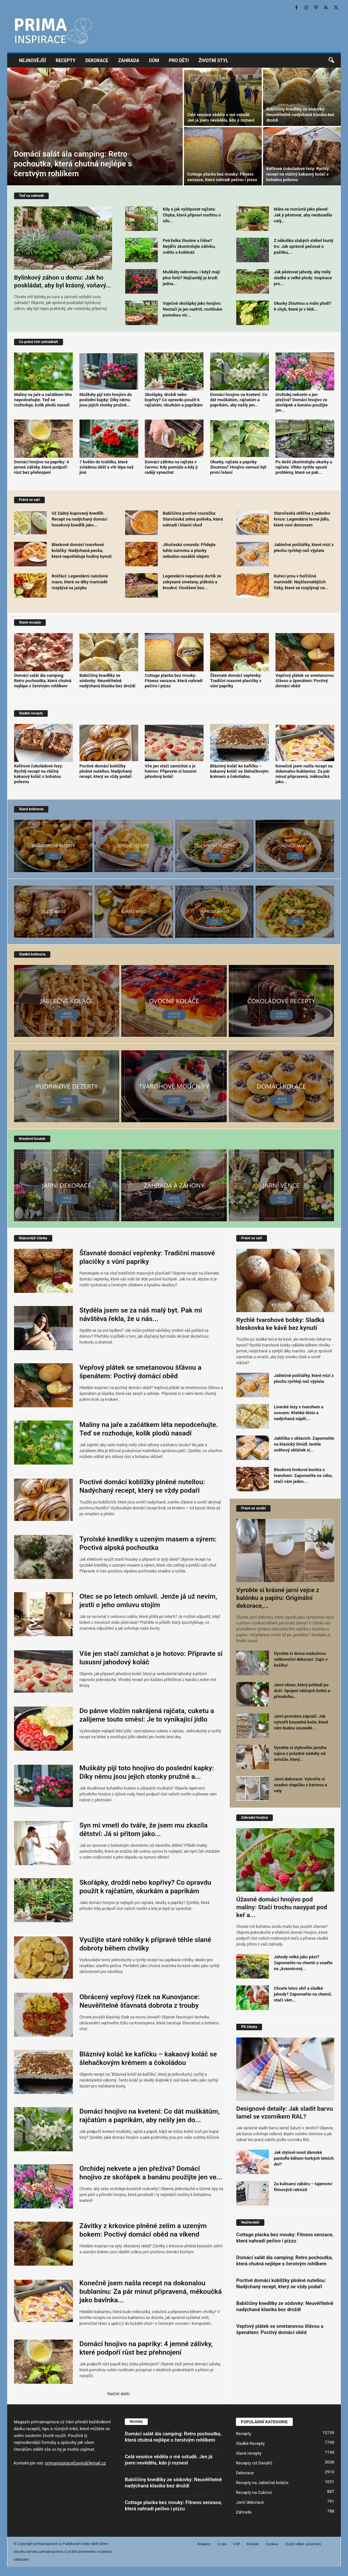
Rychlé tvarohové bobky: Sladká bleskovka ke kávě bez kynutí (280, 1323)
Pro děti (179, 60)
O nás (221, 2544)
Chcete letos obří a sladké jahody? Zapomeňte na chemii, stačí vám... (303, 1994)
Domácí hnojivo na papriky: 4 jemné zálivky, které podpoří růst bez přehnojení (41, 467)
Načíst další (118, 2393)
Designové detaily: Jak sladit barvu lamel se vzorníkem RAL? (284, 2112)
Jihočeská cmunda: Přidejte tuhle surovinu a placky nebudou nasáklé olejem (189, 550)
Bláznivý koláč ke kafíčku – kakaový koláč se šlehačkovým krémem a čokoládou (239, 771)
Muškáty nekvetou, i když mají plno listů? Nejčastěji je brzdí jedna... (191, 277)
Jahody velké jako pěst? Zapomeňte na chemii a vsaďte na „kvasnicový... (303, 1962)
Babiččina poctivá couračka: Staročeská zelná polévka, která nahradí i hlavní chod (193, 519)
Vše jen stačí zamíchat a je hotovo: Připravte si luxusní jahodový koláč (170, 771)
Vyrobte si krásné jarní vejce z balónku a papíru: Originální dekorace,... (277, 1597)
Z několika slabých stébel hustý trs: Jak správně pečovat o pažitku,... (303, 246)
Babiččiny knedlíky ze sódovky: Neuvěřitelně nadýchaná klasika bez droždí (300, 115)
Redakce (204, 2544)
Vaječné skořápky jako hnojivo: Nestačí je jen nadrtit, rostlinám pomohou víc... (192, 309)
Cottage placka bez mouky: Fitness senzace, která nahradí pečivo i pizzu (174, 680)
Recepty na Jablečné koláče (262, 2482)
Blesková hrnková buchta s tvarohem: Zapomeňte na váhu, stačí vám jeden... (303, 1475)
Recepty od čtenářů (254, 2463)
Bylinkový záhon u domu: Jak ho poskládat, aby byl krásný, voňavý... (62, 281)
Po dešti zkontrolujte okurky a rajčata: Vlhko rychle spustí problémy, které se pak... (303, 467)
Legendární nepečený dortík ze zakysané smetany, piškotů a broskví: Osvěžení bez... (192, 582)
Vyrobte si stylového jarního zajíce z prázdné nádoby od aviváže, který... (300, 1753)
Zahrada (128, 60)
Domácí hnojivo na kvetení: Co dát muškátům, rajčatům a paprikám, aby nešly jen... (239, 399)
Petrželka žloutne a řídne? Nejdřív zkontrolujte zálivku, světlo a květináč (189, 246)
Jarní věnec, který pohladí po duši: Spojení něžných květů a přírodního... (302, 1690)
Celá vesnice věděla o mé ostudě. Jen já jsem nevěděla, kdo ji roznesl (168, 2460)
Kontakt (253, 2544)
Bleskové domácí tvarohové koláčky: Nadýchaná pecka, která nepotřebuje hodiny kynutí (82, 550)
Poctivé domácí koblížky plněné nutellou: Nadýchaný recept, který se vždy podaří (105, 771)
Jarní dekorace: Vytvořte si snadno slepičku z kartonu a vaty (300, 1785)
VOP (236, 2544)
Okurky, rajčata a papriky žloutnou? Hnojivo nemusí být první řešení (238, 467)
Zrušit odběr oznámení (303, 2544)
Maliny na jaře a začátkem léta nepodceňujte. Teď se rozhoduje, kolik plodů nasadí (43, 399)
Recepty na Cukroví (254, 2492)
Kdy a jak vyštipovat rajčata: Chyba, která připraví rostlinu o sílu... (192, 215)
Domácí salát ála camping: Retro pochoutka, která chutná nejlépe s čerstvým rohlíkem (73, 163)
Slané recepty (248, 2453)
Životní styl (213, 60)
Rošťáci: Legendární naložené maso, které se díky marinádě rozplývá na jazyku (80, 582)
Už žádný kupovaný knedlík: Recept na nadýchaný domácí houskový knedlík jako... (80, 519)
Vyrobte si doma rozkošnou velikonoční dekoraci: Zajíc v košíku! (301, 1659)
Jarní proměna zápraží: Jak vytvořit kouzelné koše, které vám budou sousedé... (301, 1722)
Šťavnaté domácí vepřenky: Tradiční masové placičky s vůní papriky (236, 680)
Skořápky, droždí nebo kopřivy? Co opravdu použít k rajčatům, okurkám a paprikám (174, 399)
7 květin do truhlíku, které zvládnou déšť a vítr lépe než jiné (106, 467)
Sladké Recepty (250, 2443)
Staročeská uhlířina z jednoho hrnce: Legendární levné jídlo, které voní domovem (302, 519)
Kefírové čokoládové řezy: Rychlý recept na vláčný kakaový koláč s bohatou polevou (297, 174)
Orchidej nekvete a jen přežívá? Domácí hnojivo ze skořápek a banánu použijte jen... (301, 402)
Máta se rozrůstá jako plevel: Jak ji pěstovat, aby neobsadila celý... (303, 215)
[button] (331, 60)
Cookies (272, 2544)
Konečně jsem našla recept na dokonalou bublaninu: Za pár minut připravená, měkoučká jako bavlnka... (150, 2291)
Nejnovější (32, 60)
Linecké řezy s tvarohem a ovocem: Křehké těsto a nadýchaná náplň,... (298, 1412)
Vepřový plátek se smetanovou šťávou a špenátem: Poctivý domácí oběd (304, 680)
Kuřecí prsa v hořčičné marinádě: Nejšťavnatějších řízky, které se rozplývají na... (301, 582)
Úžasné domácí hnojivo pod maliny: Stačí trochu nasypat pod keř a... (281, 1907)
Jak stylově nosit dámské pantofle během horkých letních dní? (304, 2158)
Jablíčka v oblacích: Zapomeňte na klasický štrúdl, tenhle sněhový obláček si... (304, 1444)
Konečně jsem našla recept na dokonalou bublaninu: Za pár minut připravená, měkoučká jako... (303, 774)
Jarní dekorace (250, 2502)
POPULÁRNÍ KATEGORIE (264, 2421)
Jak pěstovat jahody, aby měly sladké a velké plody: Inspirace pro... (303, 277)
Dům (154, 60)
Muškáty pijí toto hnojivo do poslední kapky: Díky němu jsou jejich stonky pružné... (105, 399)
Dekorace (96, 60)
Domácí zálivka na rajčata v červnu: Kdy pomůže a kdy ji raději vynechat (171, 467)
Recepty (65, 60)
